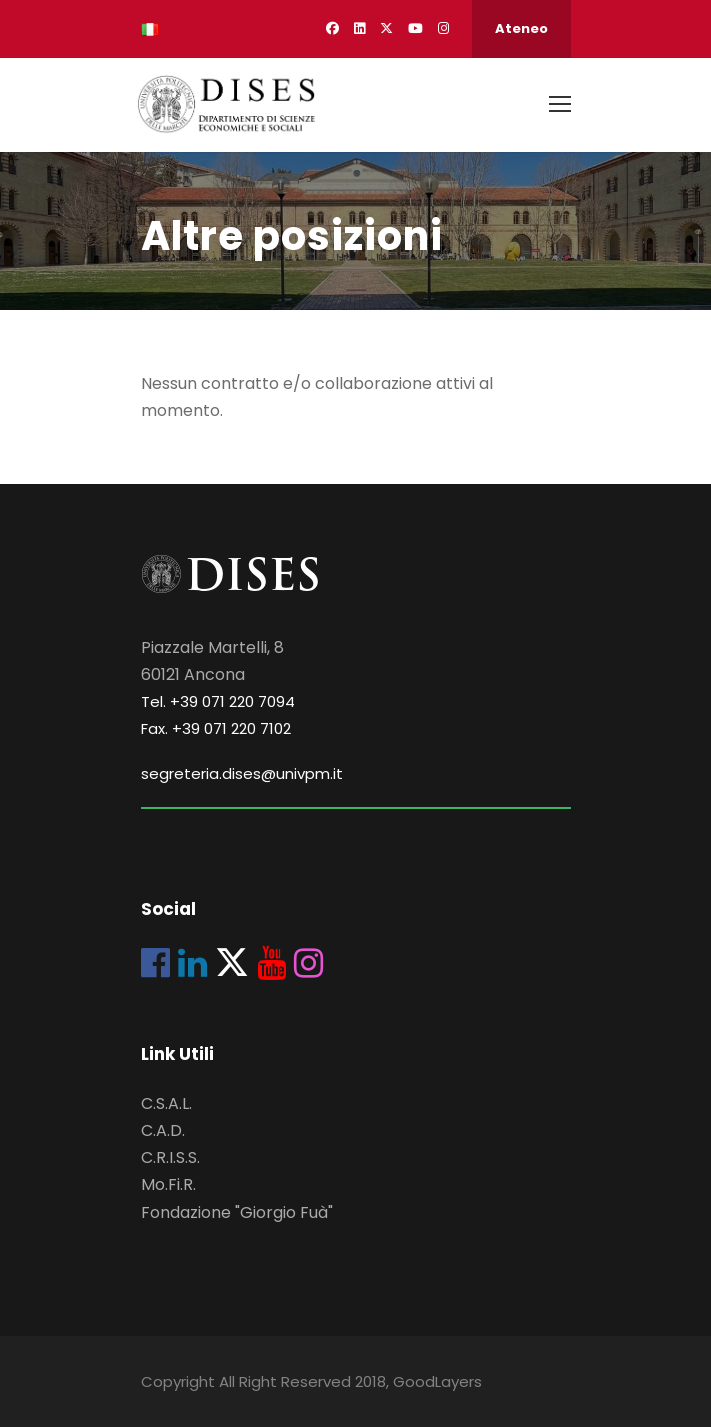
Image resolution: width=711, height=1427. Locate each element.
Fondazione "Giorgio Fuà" (237, 1212)
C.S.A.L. (166, 1103)
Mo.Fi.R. (168, 1184)
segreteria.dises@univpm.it (242, 773)
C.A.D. (163, 1130)
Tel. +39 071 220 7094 (218, 701)
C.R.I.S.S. (170, 1157)
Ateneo (521, 28)
